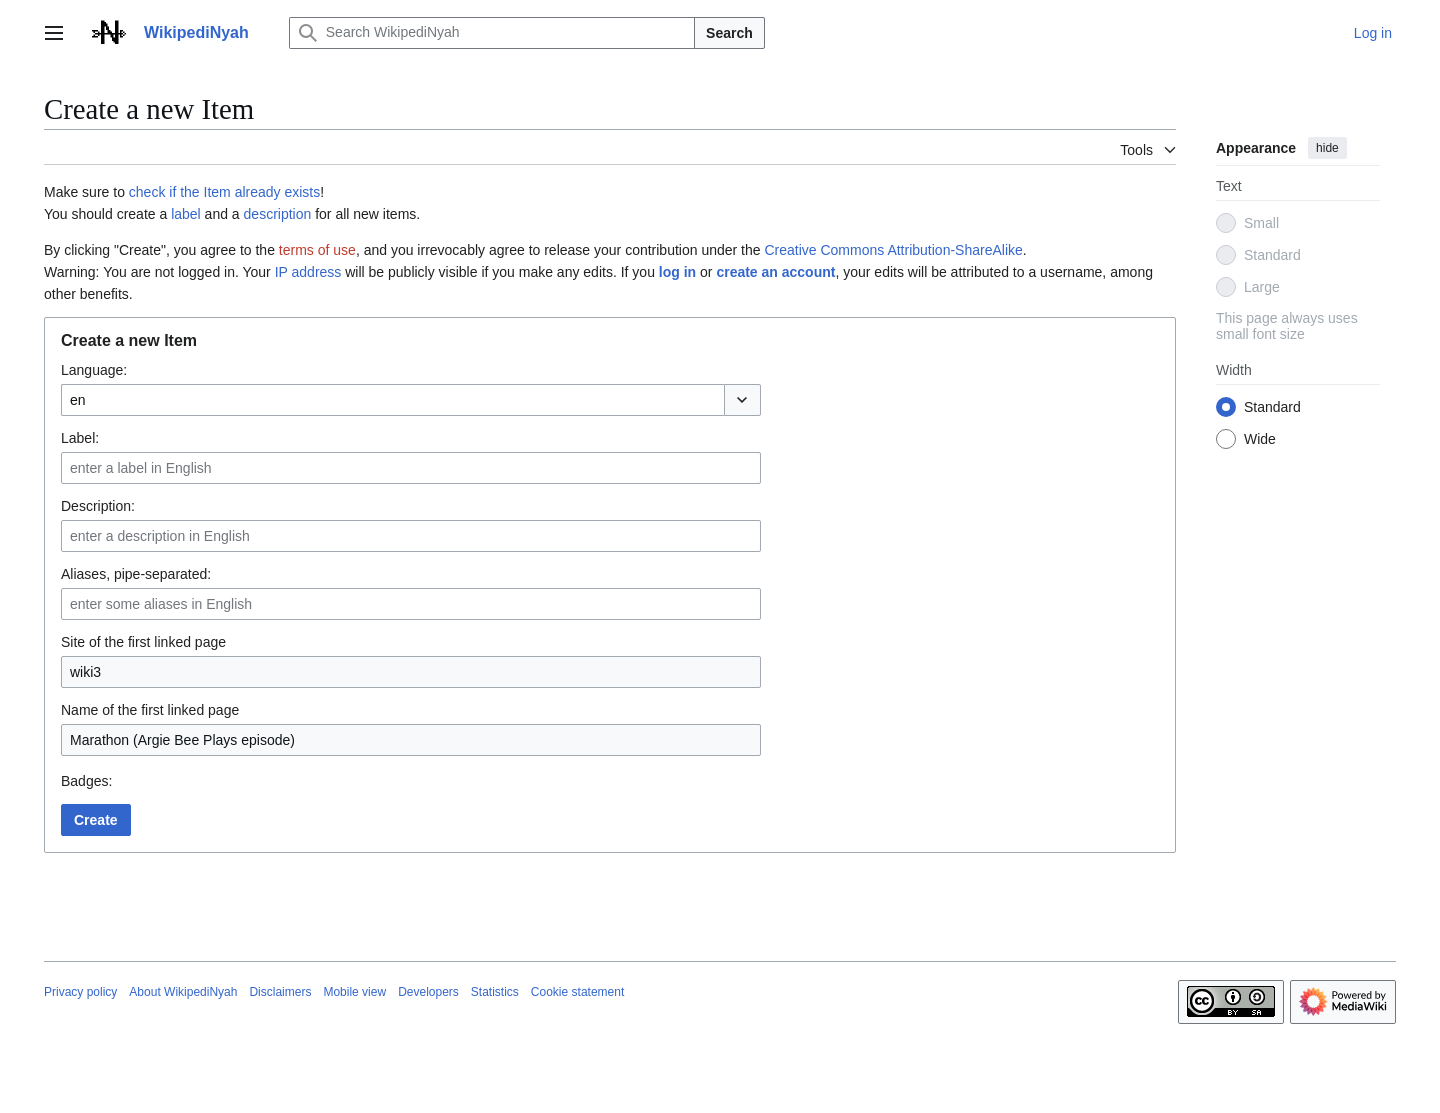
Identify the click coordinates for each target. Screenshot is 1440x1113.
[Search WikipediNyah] (492, 33)
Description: (98, 506)
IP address (308, 272)
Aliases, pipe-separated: (136, 574)
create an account (775, 272)
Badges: (86, 781)
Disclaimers (280, 992)
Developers (428, 992)
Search (729, 33)
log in (677, 272)
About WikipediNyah (183, 992)
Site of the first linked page (143, 642)
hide (1327, 148)
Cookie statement (577, 992)
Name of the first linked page (150, 710)
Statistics (495, 992)
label (186, 214)
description (278, 214)
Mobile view (354, 992)
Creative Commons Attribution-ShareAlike (893, 250)
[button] (742, 400)
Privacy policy (80, 992)
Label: (80, 438)
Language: (94, 370)
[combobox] (392, 400)
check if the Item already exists (224, 192)
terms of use (317, 250)
